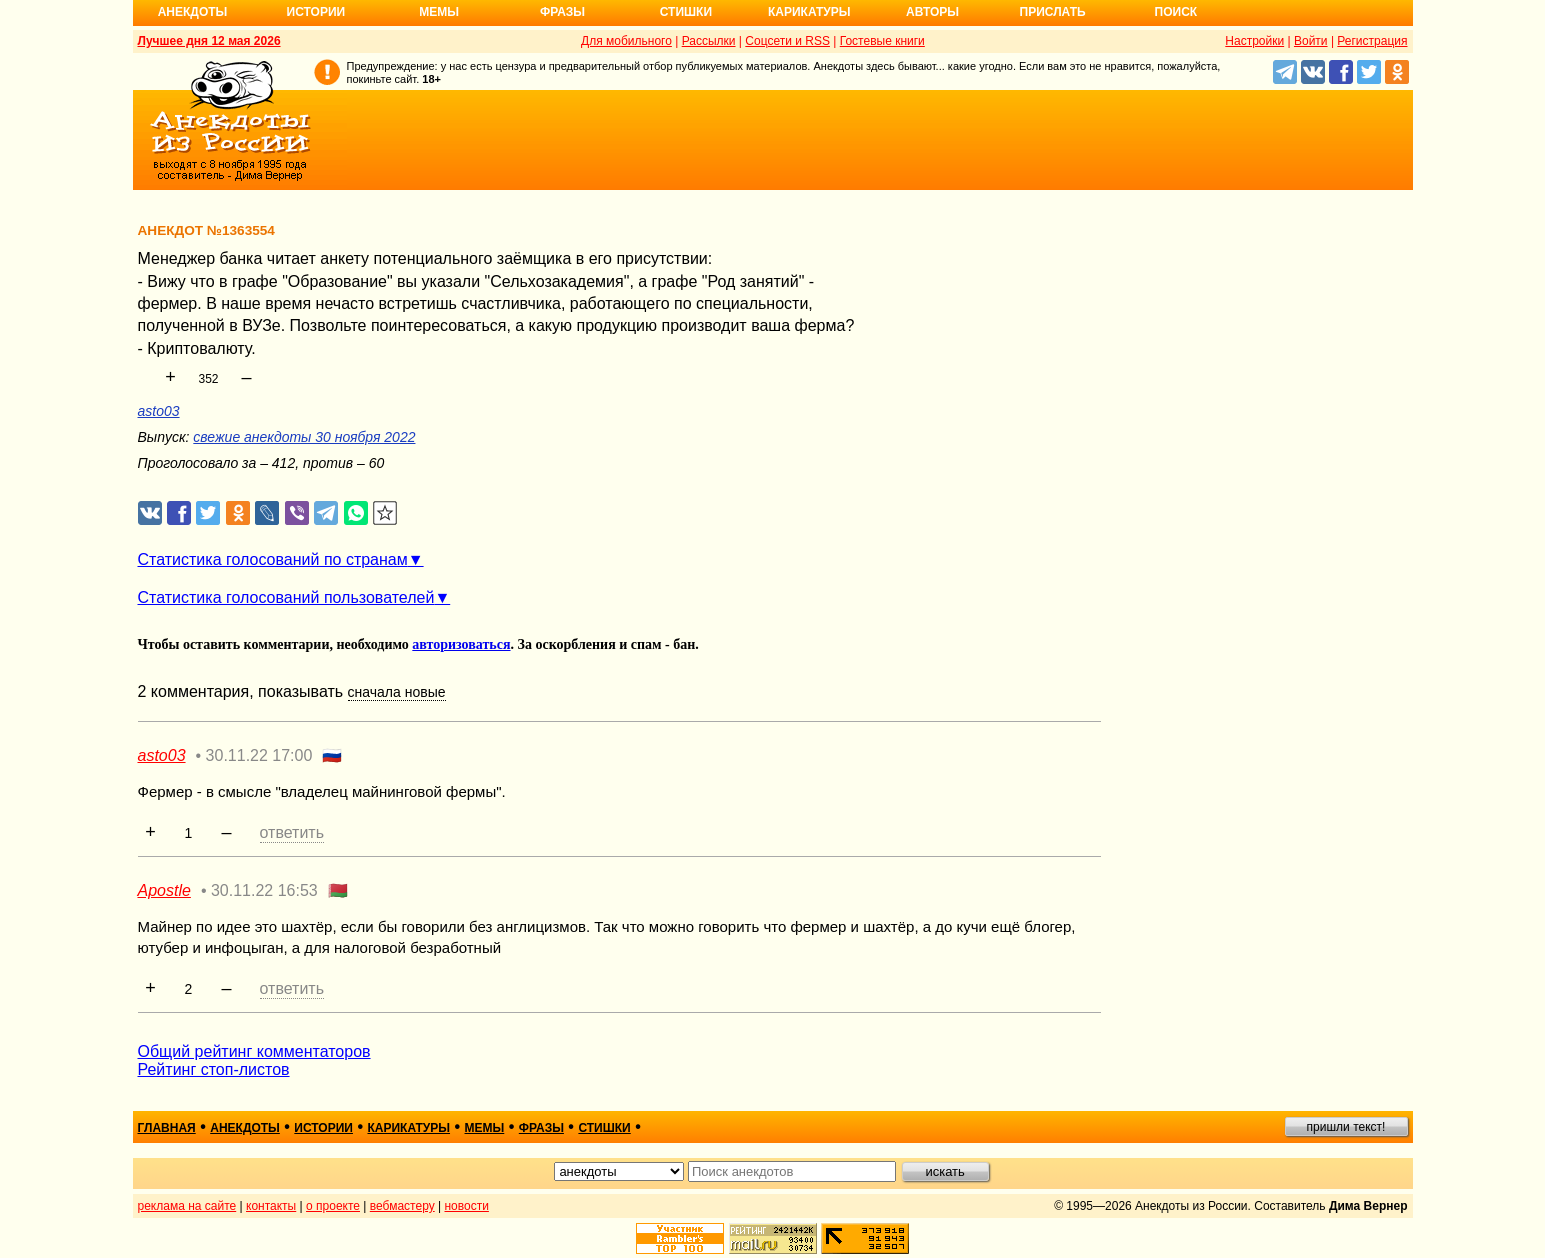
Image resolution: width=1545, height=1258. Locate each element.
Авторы (932, 12)
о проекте (333, 1206)
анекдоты (245, 1128)
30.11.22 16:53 (264, 890)
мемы (485, 1128)
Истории (316, 12)
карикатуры (408, 1128)
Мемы (439, 12)
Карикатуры (809, 12)
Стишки (686, 12)
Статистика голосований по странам (273, 559)
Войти (1311, 41)
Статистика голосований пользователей (286, 597)
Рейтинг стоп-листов (214, 1069)
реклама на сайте (187, 1206)
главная (167, 1128)
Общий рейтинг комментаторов (254, 1051)
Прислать (1053, 12)
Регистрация (1372, 41)
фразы (541, 1128)
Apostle (164, 890)
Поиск (1176, 12)
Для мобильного (626, 41)
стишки (604, 1128)
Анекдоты (193, 12)
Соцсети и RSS (787, 41)
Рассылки (709, 41)
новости (466, 1206)
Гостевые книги (882, 41)
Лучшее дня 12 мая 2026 (209, 41)
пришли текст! (1346, 1127)
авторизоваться (461, 644)
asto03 (159, 411)
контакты (271, 1206)
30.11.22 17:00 (259, 755)
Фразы (562, 12)
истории (323, 1128)
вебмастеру (402, 1206)
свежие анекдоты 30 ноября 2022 (304, 437)
